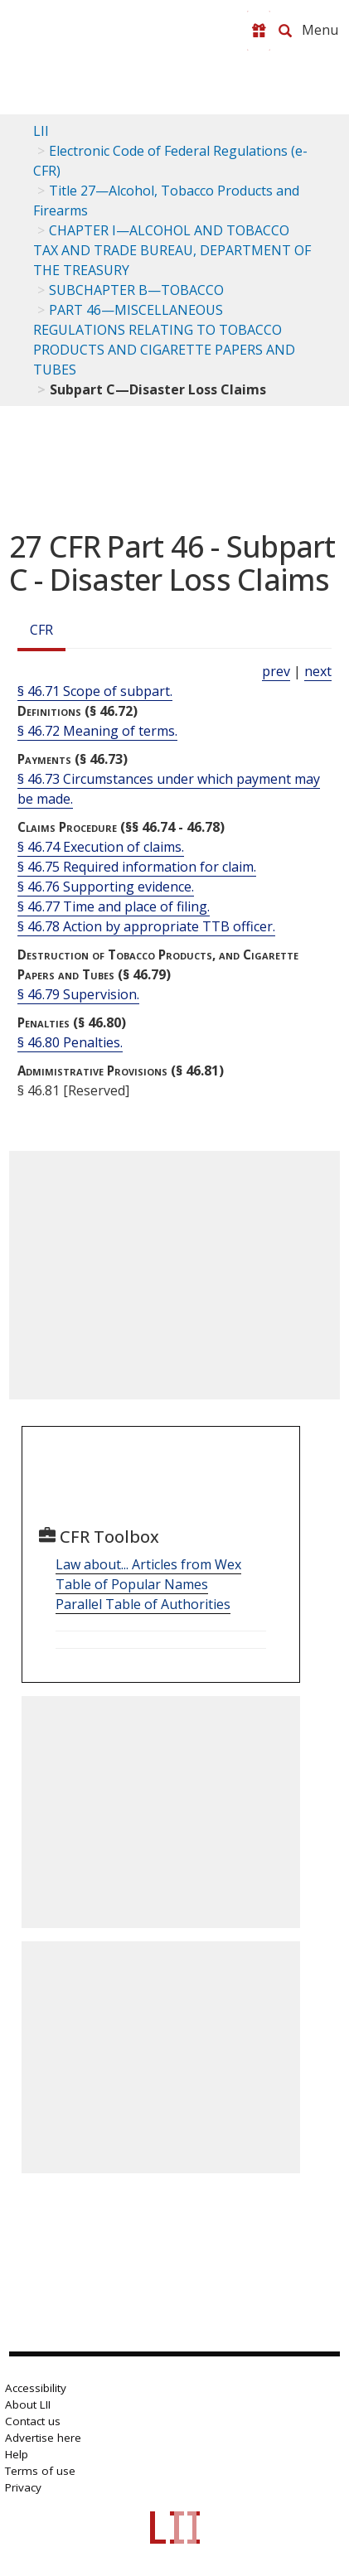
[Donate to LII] (258, 31)
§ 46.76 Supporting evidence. (105, 886)
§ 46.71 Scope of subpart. (94, 691)
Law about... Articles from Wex (148, 1564)
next (318, 671)
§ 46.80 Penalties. (70, 1042)
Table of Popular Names (132, 1584)
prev (276, 671)
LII (41, 131)
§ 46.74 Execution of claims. (100, 847)
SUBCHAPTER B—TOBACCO (136, 290)
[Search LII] (285, 31)
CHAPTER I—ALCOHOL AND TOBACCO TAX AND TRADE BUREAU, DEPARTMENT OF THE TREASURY (172, 250)
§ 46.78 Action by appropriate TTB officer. (146, 926)
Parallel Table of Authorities (143, 1604)
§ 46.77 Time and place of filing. (113, 906)
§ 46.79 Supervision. (78, 994)
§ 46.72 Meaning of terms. (97, 731)
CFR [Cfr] (41, 630)
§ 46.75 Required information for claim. (136, 867)
